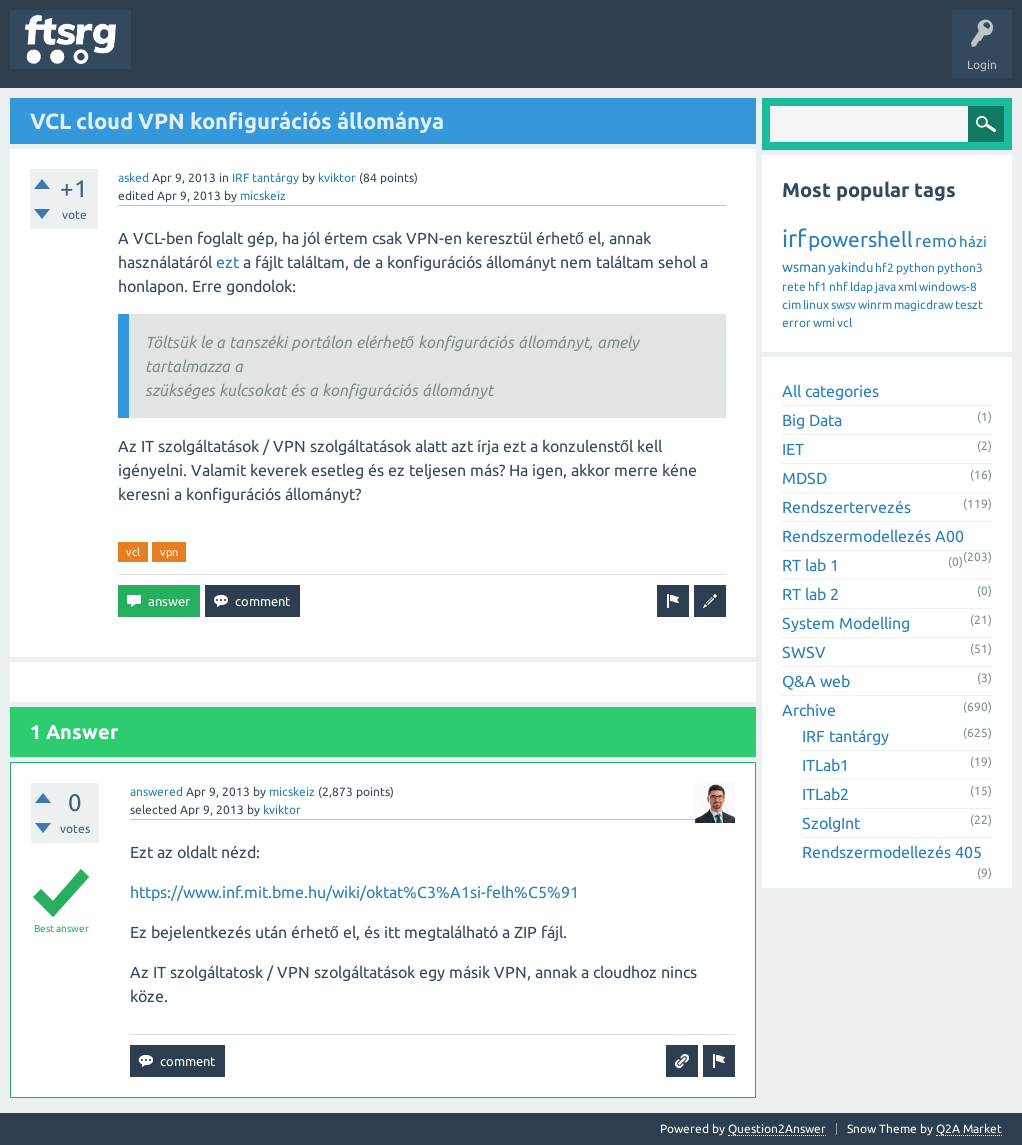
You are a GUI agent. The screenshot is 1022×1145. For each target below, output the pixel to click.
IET (793, 449)
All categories (830, 391)
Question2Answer (777, 1128)
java (885, 286)
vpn (169, 552)
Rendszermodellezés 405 (892, 852)
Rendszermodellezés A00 (873, 536)
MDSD (804, 478)
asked (133, 177)
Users (396, 54)
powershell (860, 239)
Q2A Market (969, 1128)
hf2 (884, 267)
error (796, 322)
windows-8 (948, 286)
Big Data (812, 420)
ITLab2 (825, 794)
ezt (227, 262)
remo (936, 240)
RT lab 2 (810, 594)
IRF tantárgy (265, 177)
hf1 (817, 286)
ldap (861, 286)
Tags (334, 54)
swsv (843, 304)
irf (794, 238)
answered (156, 791)
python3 (960, 267)
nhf (838, 286)
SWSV (804, 652)
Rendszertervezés (846, 507)
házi (973, 241)
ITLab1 (825, 765)
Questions (173, 54)
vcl (133, 552)
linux (816, 304)
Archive (809, 710)
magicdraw (923, 304)
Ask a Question (591, 54)
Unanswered (257, 54)
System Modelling (846, 623)
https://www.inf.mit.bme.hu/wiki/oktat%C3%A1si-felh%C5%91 (354, 892)
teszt (969, 304)
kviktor (337, 177)
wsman (804, 267)
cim (791, 304)
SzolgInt (831, 823)
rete (794, 286)
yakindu (850, 267)
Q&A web (816, 681)
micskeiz (263, 195)
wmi (824, 322)
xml (907, 286)
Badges (458, 54)
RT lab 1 (810, 565)
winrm (875, 304)
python (915, 267)
